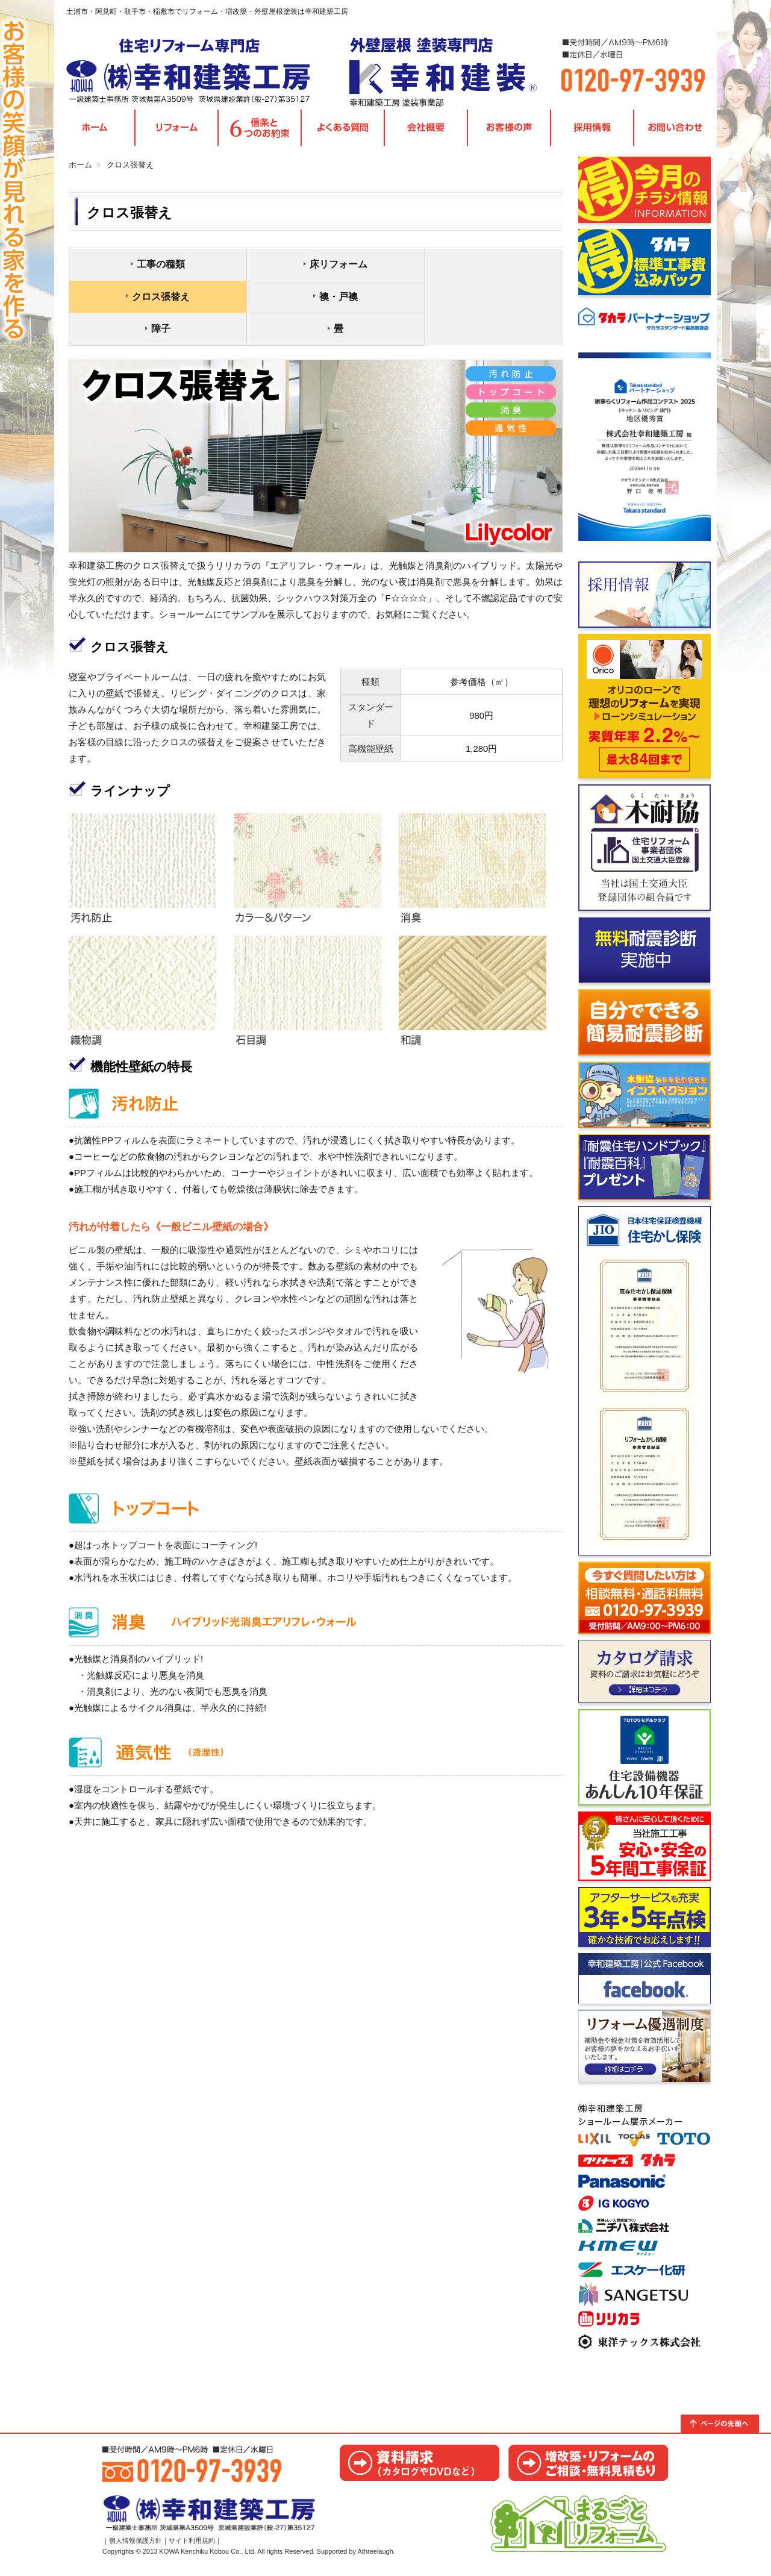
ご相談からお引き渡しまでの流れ (644, 1849)
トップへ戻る (726, 2427)
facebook (644, 1982)
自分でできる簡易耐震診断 (644, 1026)
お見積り (588, 2466)
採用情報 (592, 132)
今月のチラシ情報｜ (644, 193)
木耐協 (644, 851)
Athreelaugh (375, 2559)
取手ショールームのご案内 (644, 2228)
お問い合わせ (675, 132)
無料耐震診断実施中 (644, 954)
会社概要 (425, 132)
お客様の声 (509, 132)
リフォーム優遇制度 (644, 2049)
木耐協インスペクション (644, 1098)
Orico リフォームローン (644, 709)
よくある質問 (342, 132)
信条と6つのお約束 (259, 132)
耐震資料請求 (644, 1170)
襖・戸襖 (154, 300)
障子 (318, 300)
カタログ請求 (644, 1675)
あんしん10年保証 (644, 1761)
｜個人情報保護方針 (132, 2548)
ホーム (80, 168)
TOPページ (94, 132)
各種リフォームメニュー (176, 132)
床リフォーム (319, 267)
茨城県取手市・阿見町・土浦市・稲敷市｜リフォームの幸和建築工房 (195, 72)
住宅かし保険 (644, 1384)
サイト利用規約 (192, 2548)
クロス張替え (484, 267)
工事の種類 (154, 267)
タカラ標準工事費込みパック (644, 266)
